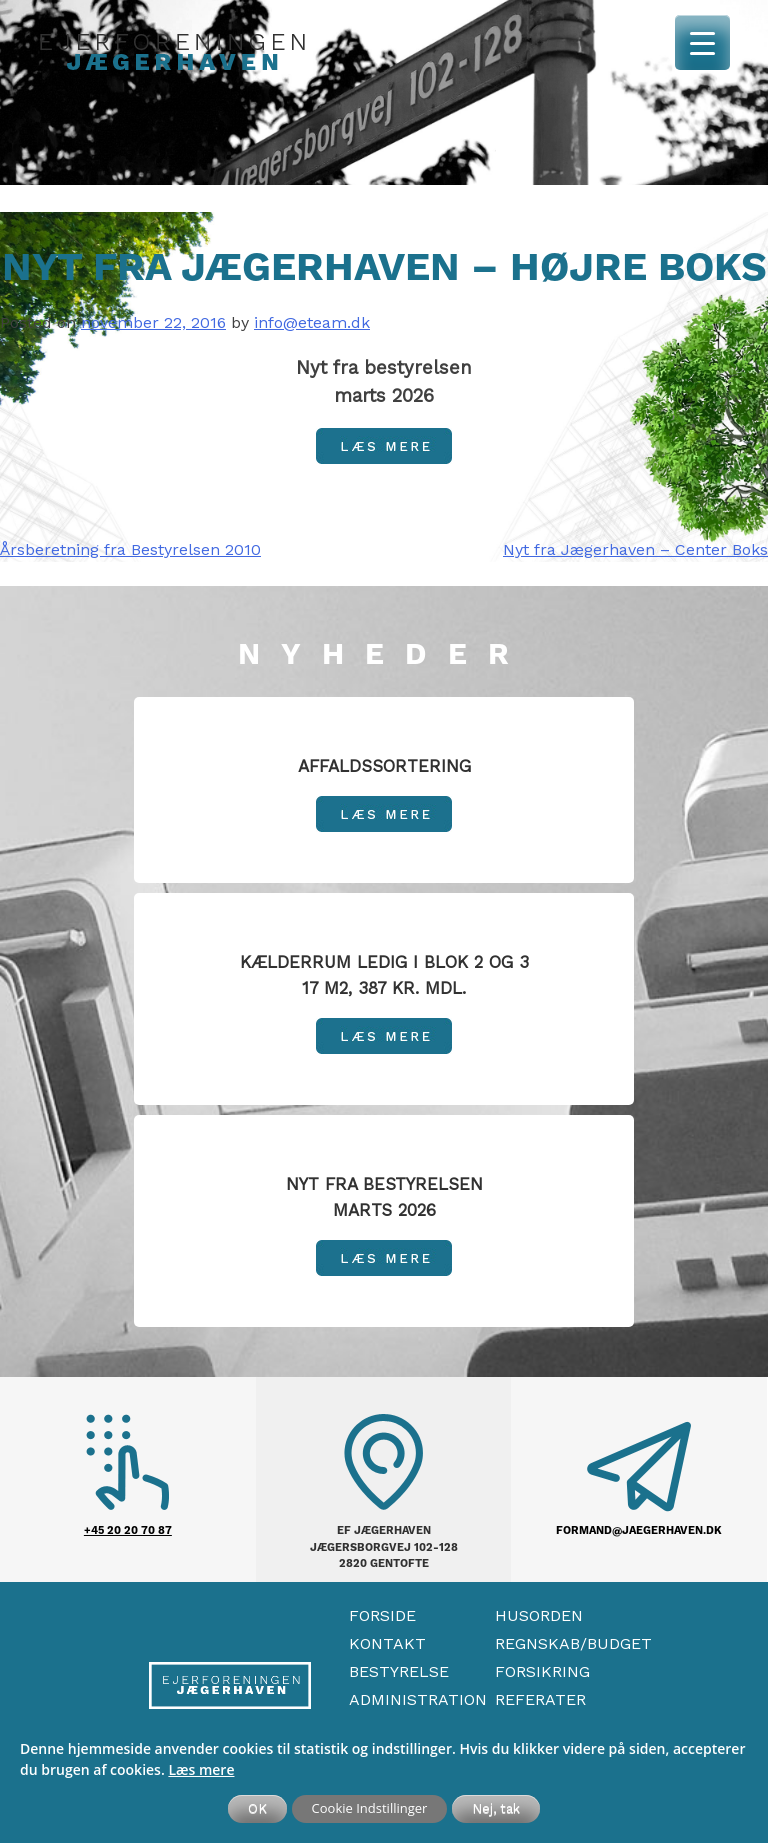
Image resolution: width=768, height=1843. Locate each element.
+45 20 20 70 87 (128, 1530)
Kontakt (387, 1643)
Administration (418, 1699)
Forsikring (542, 1671)
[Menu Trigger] (702, 42)
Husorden (539, 1615)
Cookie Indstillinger (370, 1808)
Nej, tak (496, 1808)
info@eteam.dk (312, 322)
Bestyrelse (399, 1671)
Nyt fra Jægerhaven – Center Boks (635, 549)
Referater (540, 1699)
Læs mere (201, 1769)
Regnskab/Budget (573, 1643)
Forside (382, 1615)
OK (257, 1808)
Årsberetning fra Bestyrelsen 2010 (130, 549)
